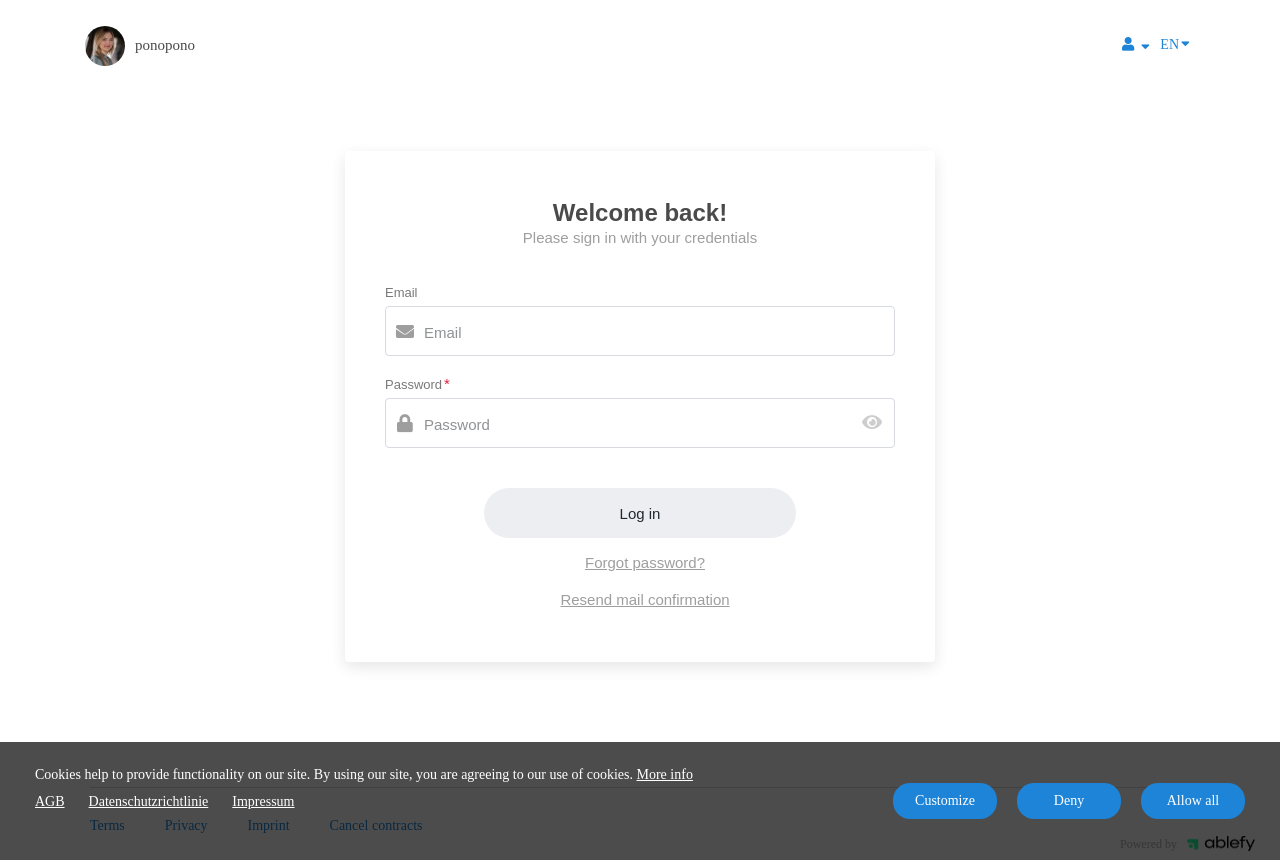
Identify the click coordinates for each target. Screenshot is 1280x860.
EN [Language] (1175, 43)
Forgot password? (645, 562)
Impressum (263, 801)
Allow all (1193, 800)
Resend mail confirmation (644, 599)
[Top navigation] (1136, 47)
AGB (50, 801)
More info (665, 774)
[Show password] (876, 423)
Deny (1069, 800)
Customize (945, 800)
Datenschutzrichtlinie (149, 801)
